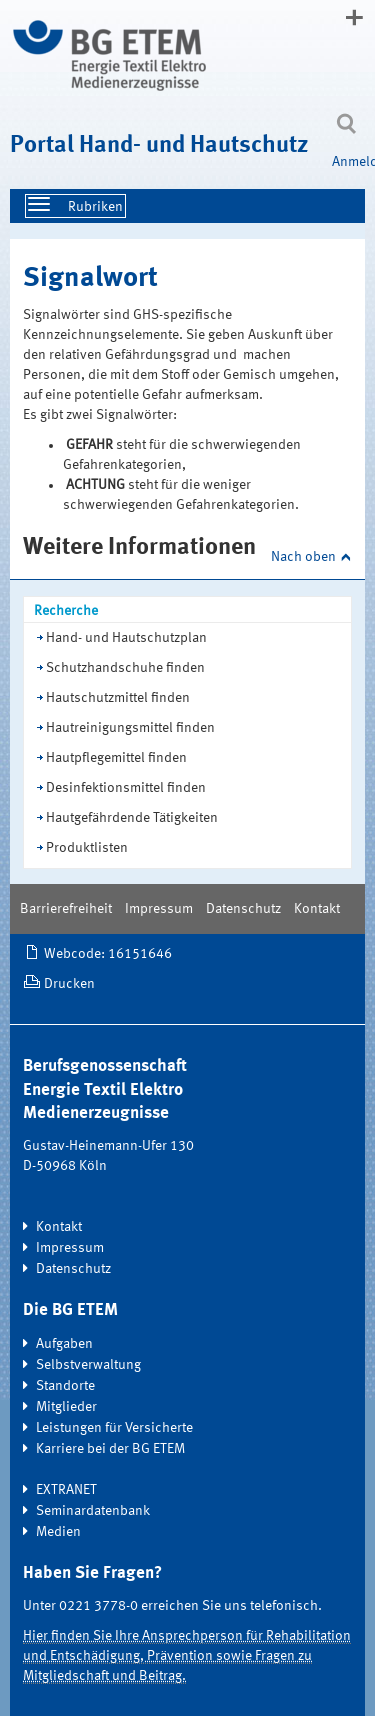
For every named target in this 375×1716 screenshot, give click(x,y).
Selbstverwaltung (88, 1365)
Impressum (159, 909)
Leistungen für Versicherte (114, 1428)
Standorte (65, 1386)
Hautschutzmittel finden (118, 698)
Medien (58, 1532)
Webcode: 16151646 (108, 954)
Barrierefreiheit (66, 909)
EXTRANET (66, 1490)
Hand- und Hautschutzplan (126, 638)
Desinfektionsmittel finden (126, 788)
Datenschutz (243, 909)
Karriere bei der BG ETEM (110, 1449)
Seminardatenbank (93, 1511)
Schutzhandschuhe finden (125, 668)
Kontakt (317, 909)
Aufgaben (64, 1344)
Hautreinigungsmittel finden (130, 728)
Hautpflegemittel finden (116, 758)
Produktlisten (87, 848)
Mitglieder (66, 1407)
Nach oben (303, 557)
